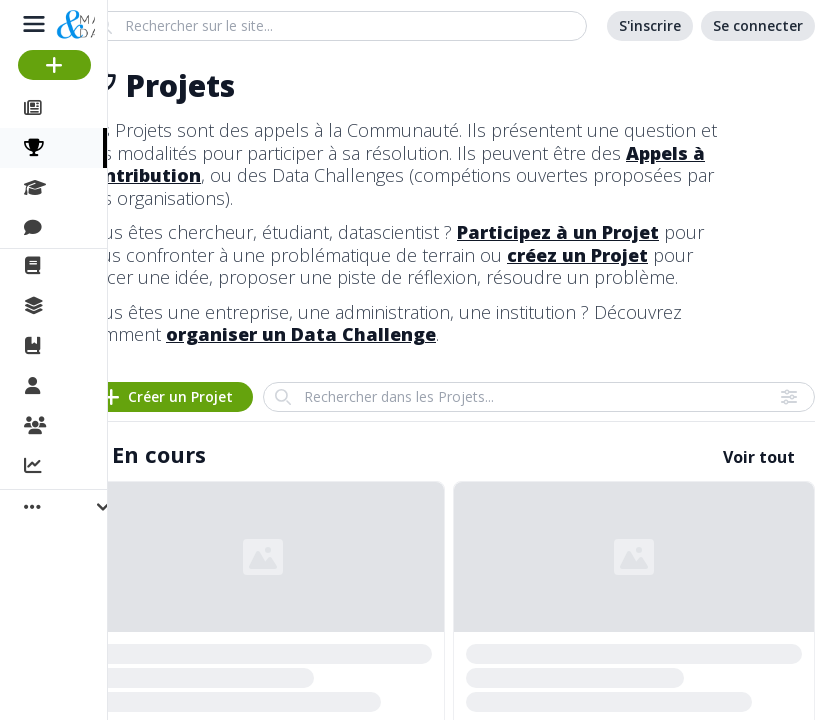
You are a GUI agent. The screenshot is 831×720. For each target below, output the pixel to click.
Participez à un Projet (558, 232)
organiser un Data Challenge (301, 334)
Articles (80, 108)
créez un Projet (577, 255)
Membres (89, 387)
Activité (80, 467)
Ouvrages (89, 346)
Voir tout (759, 457)
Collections (94, 306)
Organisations (106, 427)
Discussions (97, 228)
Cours (75, 188)
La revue (85, 266)
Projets (82, 148)
